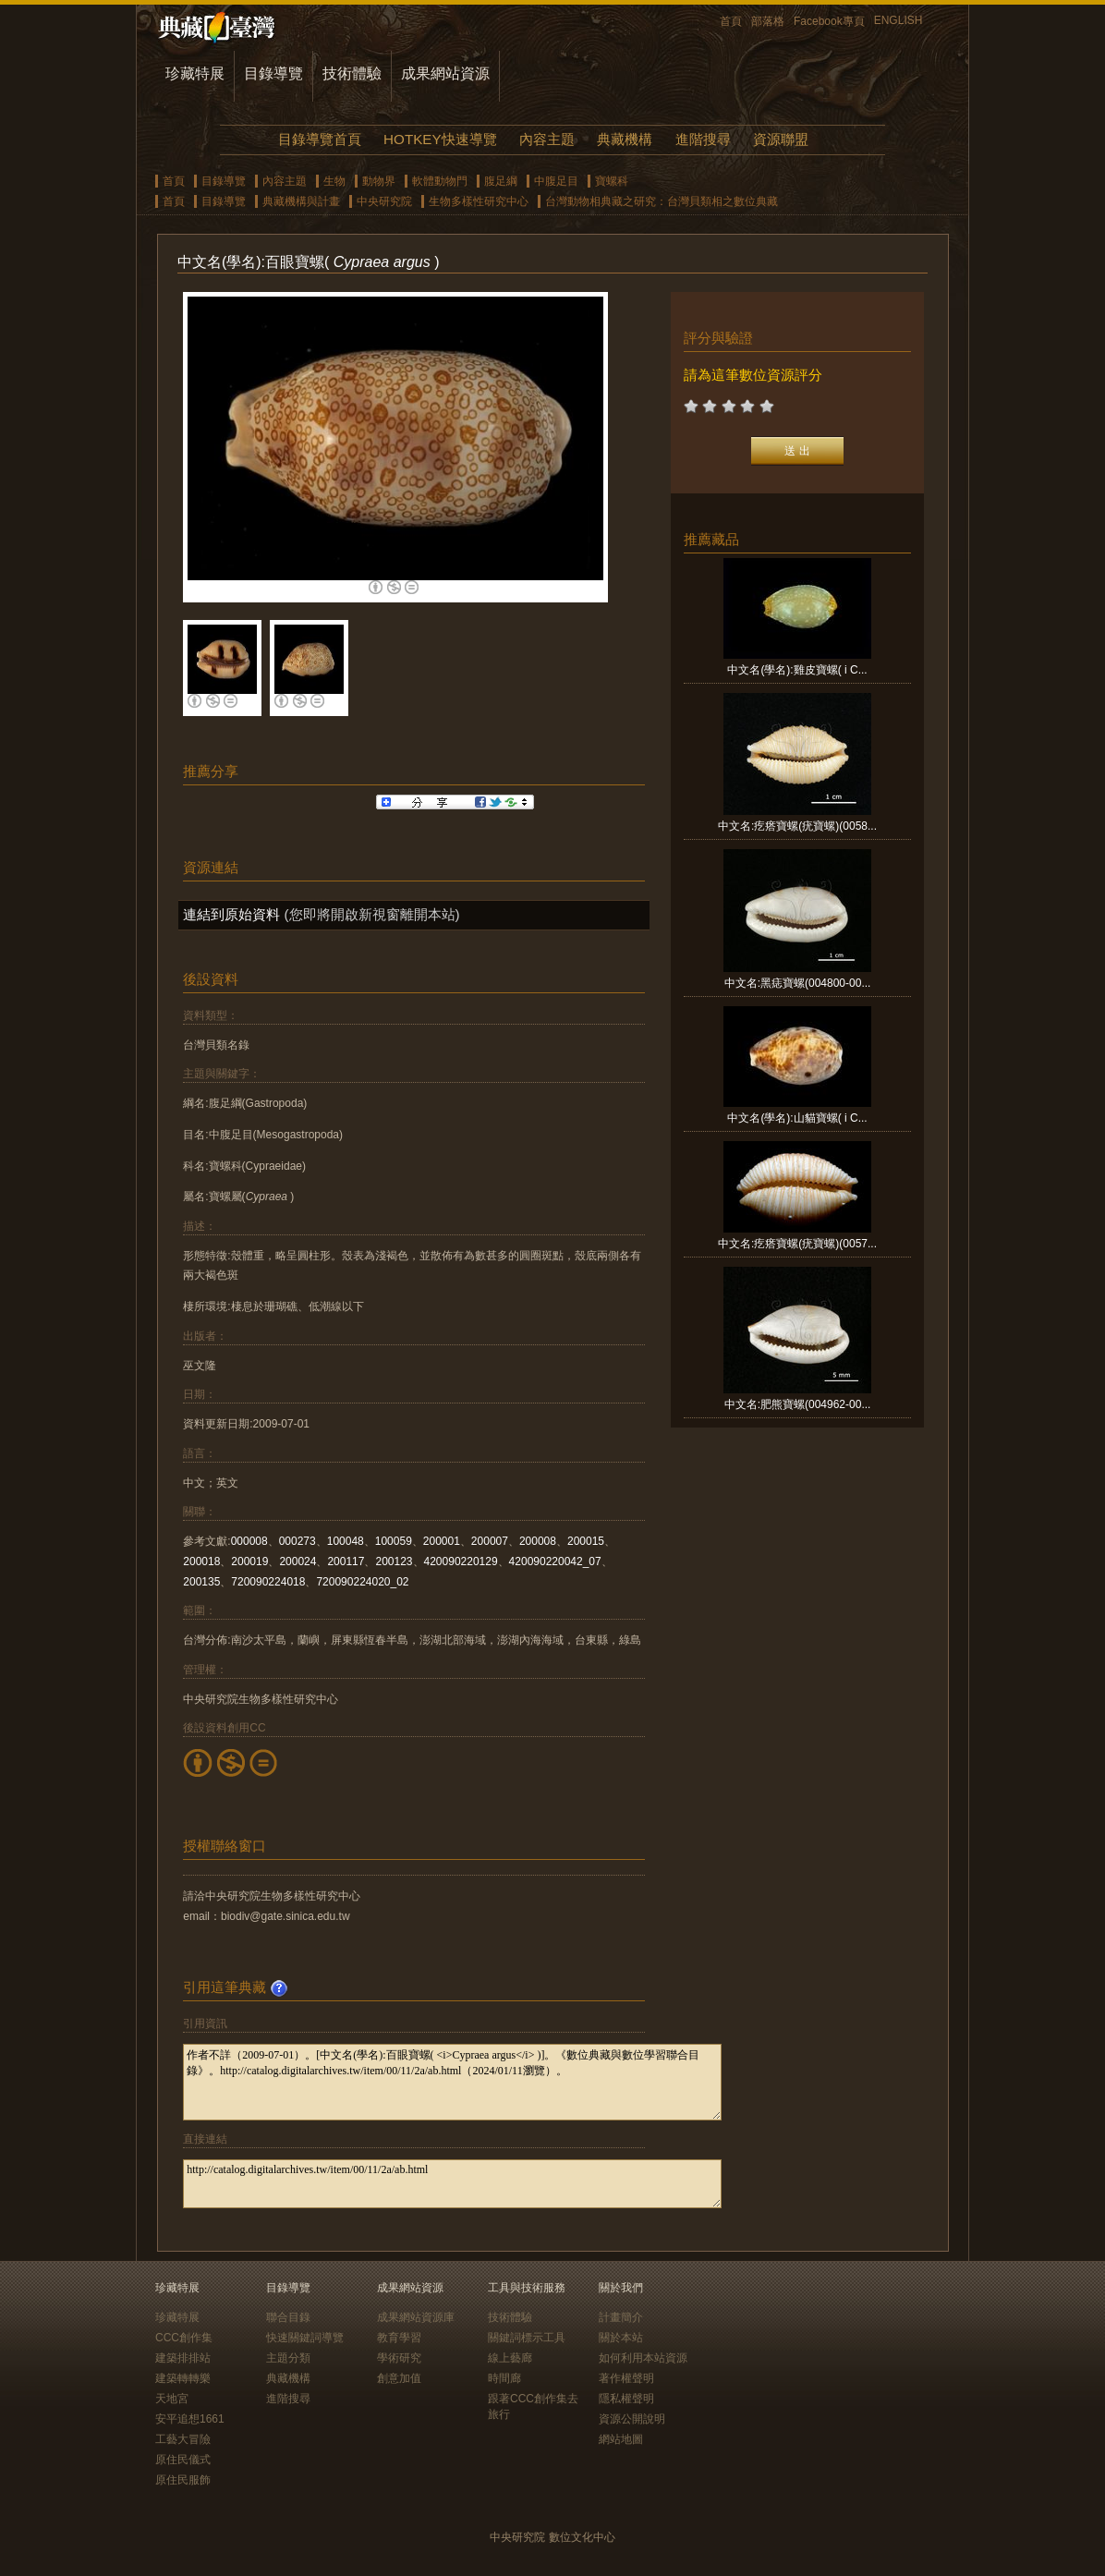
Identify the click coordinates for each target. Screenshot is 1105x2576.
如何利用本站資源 (643, 2357)
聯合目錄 (288, 2317)
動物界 (378, 181)
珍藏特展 (195, 73)
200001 (441, 1541)
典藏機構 (624, 139)
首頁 (731, 21)
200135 (201, 1581)
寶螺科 (611, 181)
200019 (249, 1561)
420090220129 (461, 1561)
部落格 (767, 21)
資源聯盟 (780, 139)
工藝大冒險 (183, 2439)
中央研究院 (384, 201)
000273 (297, 1541)
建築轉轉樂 (183, 2378)
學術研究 (399, 2357)
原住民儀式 (183, 2459)
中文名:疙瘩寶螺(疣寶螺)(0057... (797, 1243)
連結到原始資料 (231, 914)
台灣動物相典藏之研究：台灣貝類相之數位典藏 (661, 201)
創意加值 (399, 2378)
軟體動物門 (440, 181)
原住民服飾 (183, 2479)
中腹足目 (556, 181)
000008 (249, 1541)
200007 (489, 1541)
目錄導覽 (273, 73)
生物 (334, 181)
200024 (297, 1561)
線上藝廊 (510, 2357)
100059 (393, 1541)
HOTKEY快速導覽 (439, 139)
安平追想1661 (190, 2418)
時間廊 (504, 2378)
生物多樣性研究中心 (478, 201)
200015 (585, 1541)
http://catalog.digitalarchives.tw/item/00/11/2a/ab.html (452, 2183)
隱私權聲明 (626, 2398)
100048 (345, 1541)
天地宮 (171, 2398)
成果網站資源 (445, 73)
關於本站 (621, 2337)
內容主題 (547, 139)
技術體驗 (352, 73)
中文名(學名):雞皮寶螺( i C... (797, 669)
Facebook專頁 (829, 21)
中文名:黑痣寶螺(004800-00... (797, 983)
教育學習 (399, 2337)
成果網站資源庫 (416, 2317)
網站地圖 (621, 2439)
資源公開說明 (632, 2418)
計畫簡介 (621, 2317)
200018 (201, 1561)
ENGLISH (898, 20)
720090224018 (268, 1581)
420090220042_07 (555, 1561)
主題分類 (288, 2357)
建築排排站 (183, 2357)
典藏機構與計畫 (301, 201)
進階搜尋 (703, 139)
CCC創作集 (183, 2337)
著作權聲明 (626, 2378)
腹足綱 (500, 181)
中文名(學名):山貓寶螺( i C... (797, 1118)
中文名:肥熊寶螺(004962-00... (797, 1404)
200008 (537, 1541)
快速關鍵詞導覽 (305, 2337)
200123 (393, 1561)
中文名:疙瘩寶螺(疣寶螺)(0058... (797, 826)
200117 (345, 1561)
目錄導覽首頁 (319, 139)
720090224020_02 (362, 1581)
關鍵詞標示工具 (526, 2337)
